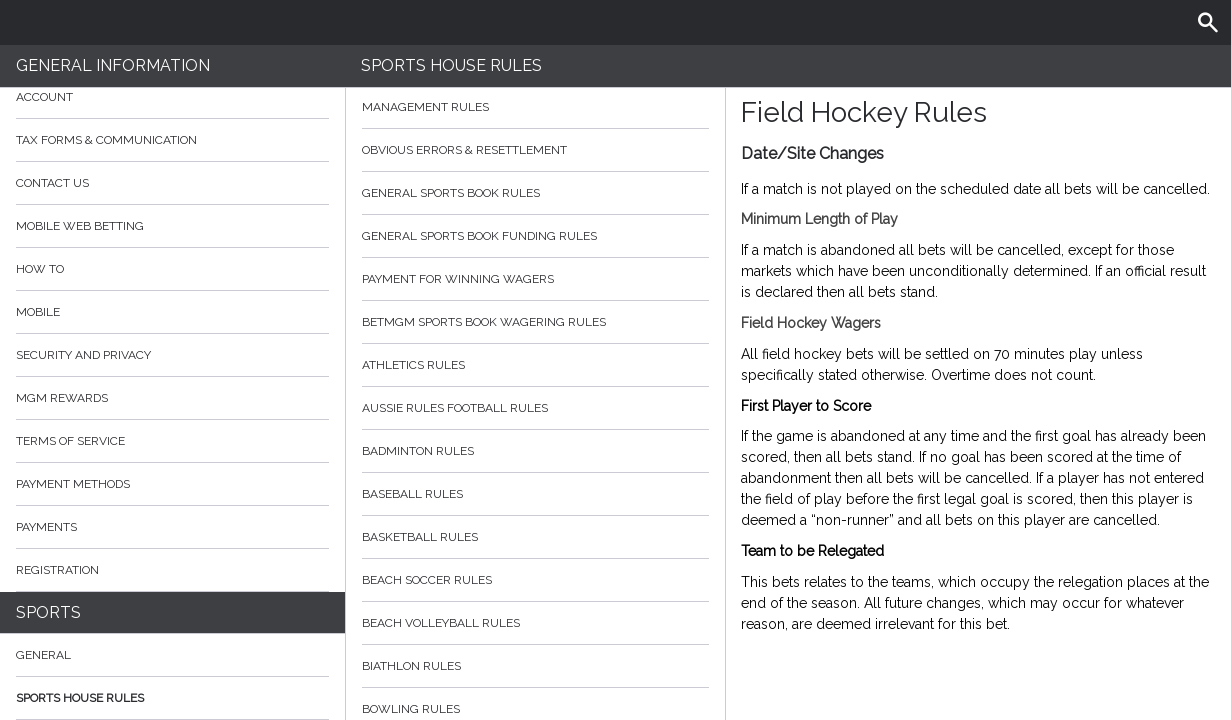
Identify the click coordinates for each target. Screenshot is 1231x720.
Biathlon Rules (536, 666)
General (43, 655)
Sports (48, 612)
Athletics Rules (536, 365)
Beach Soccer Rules (536, 580)
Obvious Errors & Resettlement (536, 150)
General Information (113, 65)
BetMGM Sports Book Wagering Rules (536, 322)
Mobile (38, 312)
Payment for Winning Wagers (536, 279)
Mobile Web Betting (80, 226)
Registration (57, 570)
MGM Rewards (62, 398)
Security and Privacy (83, 355)
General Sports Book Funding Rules (536, 236)
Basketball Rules (536, 537)
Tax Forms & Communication (172, 140)
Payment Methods (172, 484)
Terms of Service (172, 441)
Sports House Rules (80, 698)
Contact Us (52, 183)
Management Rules (536, 107)
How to (172, 269)
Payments (172, 527)
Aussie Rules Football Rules (536, 408)
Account (172, 97)
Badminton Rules (536, 451)
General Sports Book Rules (536, 193)
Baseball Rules (536, 494)
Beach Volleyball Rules (536, 623)
